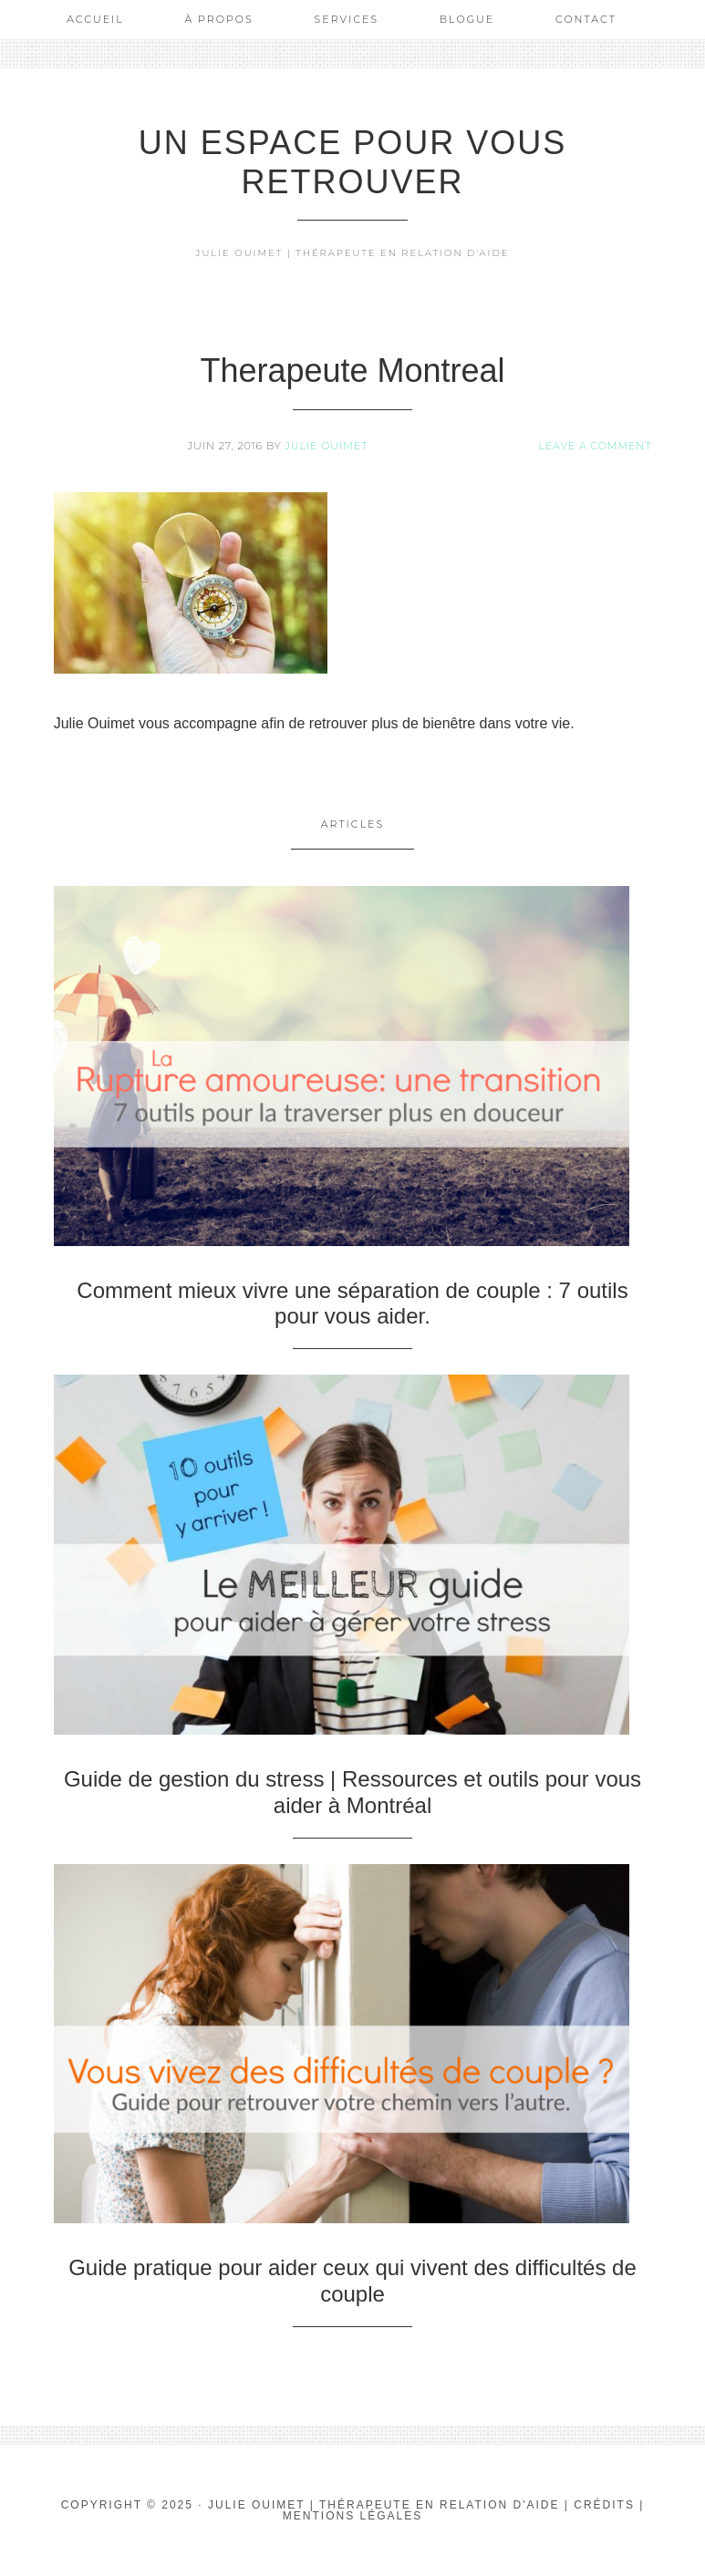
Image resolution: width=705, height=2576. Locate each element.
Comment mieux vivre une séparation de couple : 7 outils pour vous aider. (352, 1303)
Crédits (604, 2505)
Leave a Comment (594, 445)
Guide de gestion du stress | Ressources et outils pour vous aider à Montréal (352, 1792)
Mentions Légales (352, 2515)
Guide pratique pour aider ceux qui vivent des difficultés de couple (352, 2280)
